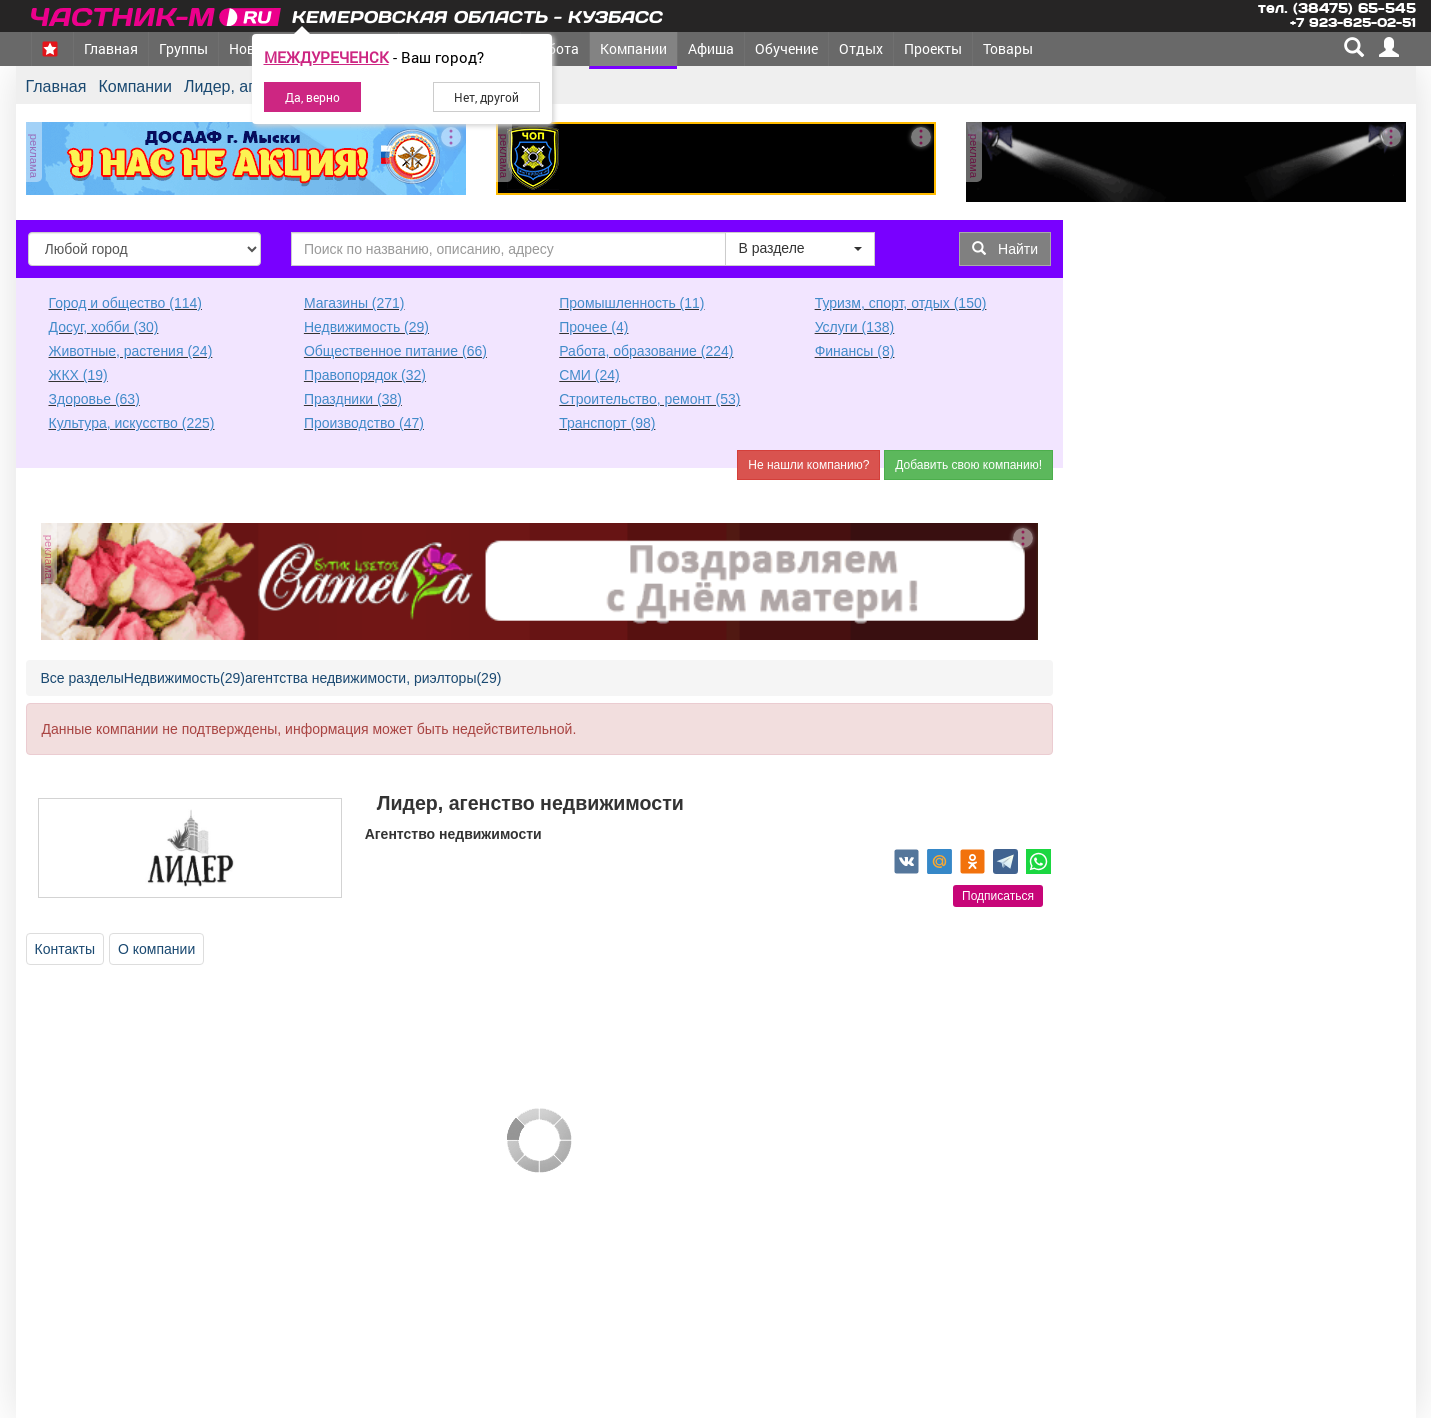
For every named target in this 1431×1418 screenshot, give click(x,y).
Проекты (933, 48)
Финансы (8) (855, 351)
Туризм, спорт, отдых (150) (901, 303)
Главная (111, 48)
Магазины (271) (354, 303)
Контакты (65, 949)
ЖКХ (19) (78, 375)
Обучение (786, 48)
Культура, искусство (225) (132, 423)
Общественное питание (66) (395, 351)
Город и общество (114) (125, 303)
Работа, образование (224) (646, 351)
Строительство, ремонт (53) (649, 399)
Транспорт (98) (607, 423)
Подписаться (998, 896)
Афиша (711, 48)
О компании (156, 949)
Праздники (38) (353, 399)
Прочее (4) (593, 327)
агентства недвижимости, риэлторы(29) (373, 678)
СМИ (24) (589, 375)
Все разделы (82, 678)
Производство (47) (364, 423)
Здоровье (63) (94, 399)
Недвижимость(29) (184, 678)
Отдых (861, 48)
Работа (555, 48)
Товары (1008, 48)
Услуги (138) (855, 327)
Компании (633, 48)
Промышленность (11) (631, 303)
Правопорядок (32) (365, 375)
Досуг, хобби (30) (104, 327)
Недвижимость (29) (366, 327)
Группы (183, 48)
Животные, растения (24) (131, 351)
